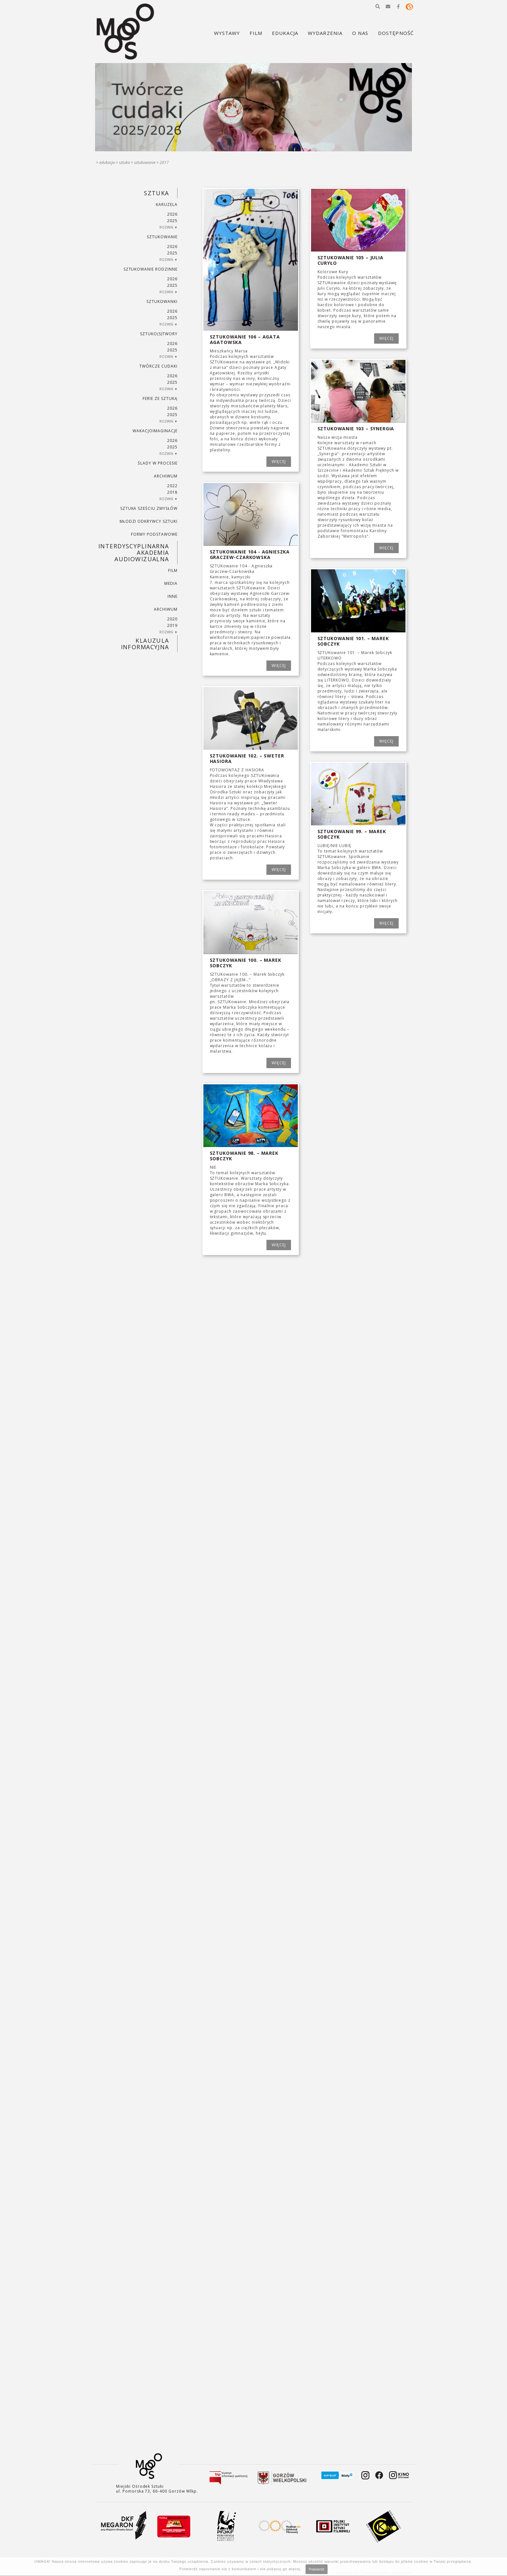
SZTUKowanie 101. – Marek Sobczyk (353, 641)
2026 (172, 214)
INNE (172, 596)
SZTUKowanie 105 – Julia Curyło (350, 260)
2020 (172, 619)
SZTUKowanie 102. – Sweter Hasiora (247, 758)
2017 (164, 162)
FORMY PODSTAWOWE (154, 534)
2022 (172, 485)
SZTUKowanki (162, 301)
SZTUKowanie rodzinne (151, 269)
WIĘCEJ (279, 461)
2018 (172, 492)
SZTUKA (124, 162)
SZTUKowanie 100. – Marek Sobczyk (245, 963)
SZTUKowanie (145, 162)
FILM (173, 570)
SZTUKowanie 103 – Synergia (356, 428)
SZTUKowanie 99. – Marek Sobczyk (352, 834)
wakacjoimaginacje (155, 431)
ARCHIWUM (166, 476)
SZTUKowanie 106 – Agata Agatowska (245, 339)
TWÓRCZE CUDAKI (158, 366)
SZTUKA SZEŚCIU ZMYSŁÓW (149, 508)
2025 (172, 220)
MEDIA (171, 583)
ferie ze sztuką (160, 398)
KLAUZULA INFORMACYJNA (145, 644)
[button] (377, 6)
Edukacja (107, 162)
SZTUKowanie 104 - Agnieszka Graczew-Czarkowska (250, 554)
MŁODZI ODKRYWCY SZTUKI (149, 521)
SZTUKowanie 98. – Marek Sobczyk (244, 1156)
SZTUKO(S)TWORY (158, 334)
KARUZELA (167, 204)
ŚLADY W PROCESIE (157, 463)
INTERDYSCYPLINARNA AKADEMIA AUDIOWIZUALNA (133, 552)
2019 (172, 625)
